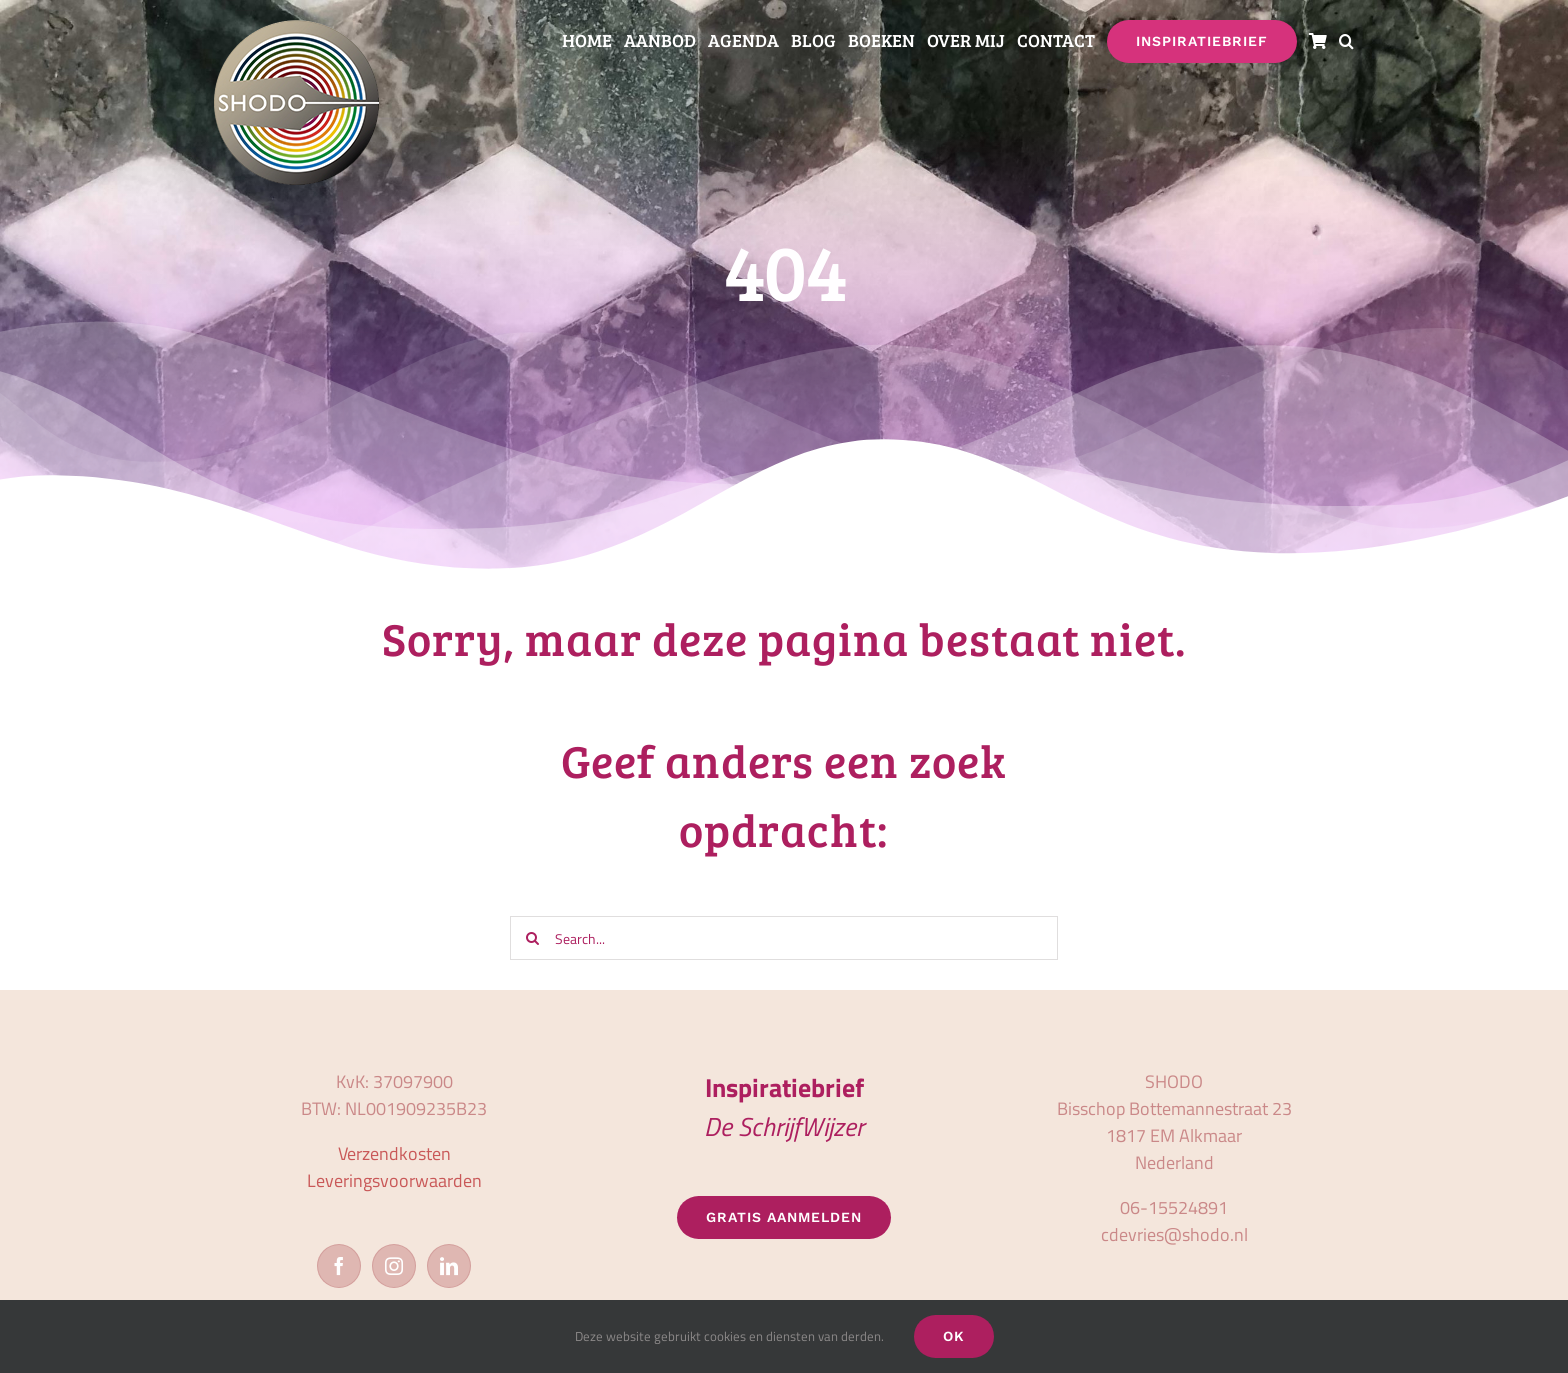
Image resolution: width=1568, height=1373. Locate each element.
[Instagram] (394, 1266)
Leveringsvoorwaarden (394, 1180)
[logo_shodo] (296, 28)
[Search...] (783, 938)
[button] (1346, 41)
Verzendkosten (394, 1153)
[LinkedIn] (449, 1266)
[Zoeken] (532, 938)
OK (954, 1336)
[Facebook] (339, 1266)
